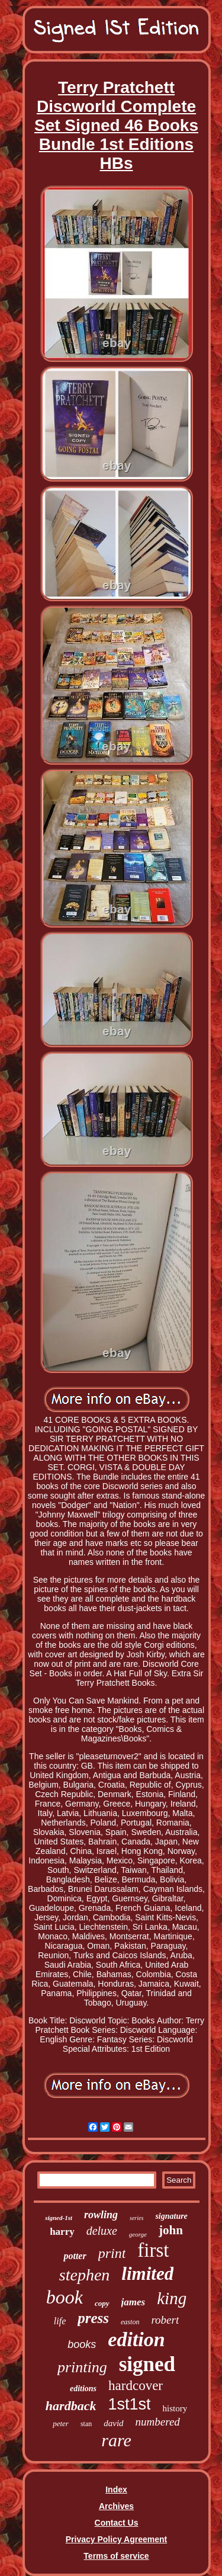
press (93, 2318)
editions (83, 2388)
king (171, 2298)
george (138, 2234)
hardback (71, 2405)
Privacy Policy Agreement (116, 2539)
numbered (158, 2421)
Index (116, 2489)
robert (165, 2320)
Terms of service (116, 2556)
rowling (101, 2215)
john (171, 2230)
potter (74, 2256)
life (60, 2321)
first (153, 2250)
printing (82, 2367)
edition (136, 2339)
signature (171, 2216)
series (136, 2218)
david (113, 2423)
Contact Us (117, 2522)
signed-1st (58, 2217)
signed (147, 2364)
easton (130, 2322)
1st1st (129, 2404)
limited (147, 2273)
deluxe (101, 2230)
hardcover (135, 2385)
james (133, 2302)
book (64, 2297)
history (174, 2408)
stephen (84, 2275)
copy (102, 2303)
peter (61, 2423)
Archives (116, 2506)
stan (86, 2424)
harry (62, 2231)
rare (116, 2440)
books (81, 2344)
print (112, 2253)
